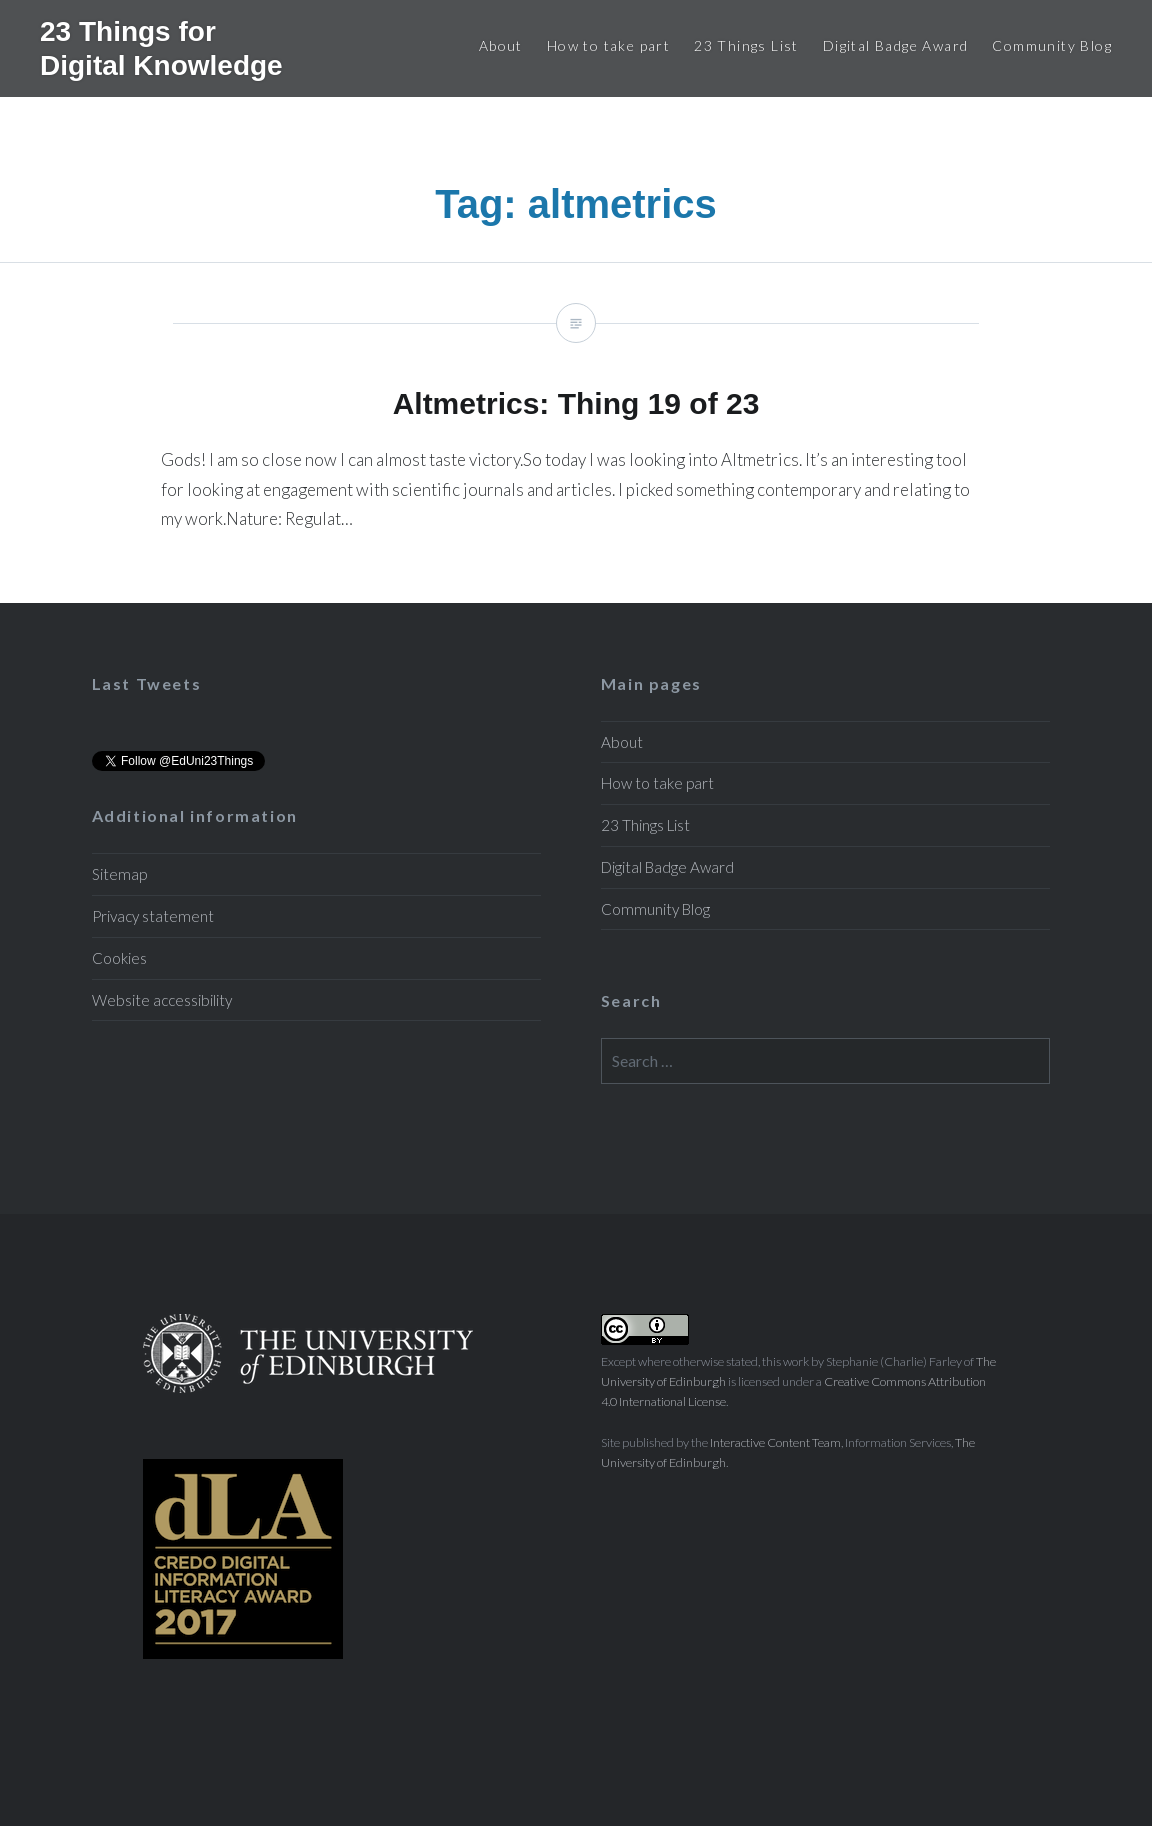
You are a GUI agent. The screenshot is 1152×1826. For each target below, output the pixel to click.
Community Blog (1052, 45)
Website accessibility (162, 1000)
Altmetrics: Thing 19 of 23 (576, 432)
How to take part (608, 45)
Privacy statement (153, 916)
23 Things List (746, 45)
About (501, 45)
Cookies (119, 958)
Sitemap (119, 874)
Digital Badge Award (896, 45)
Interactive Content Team (775, 1442)
